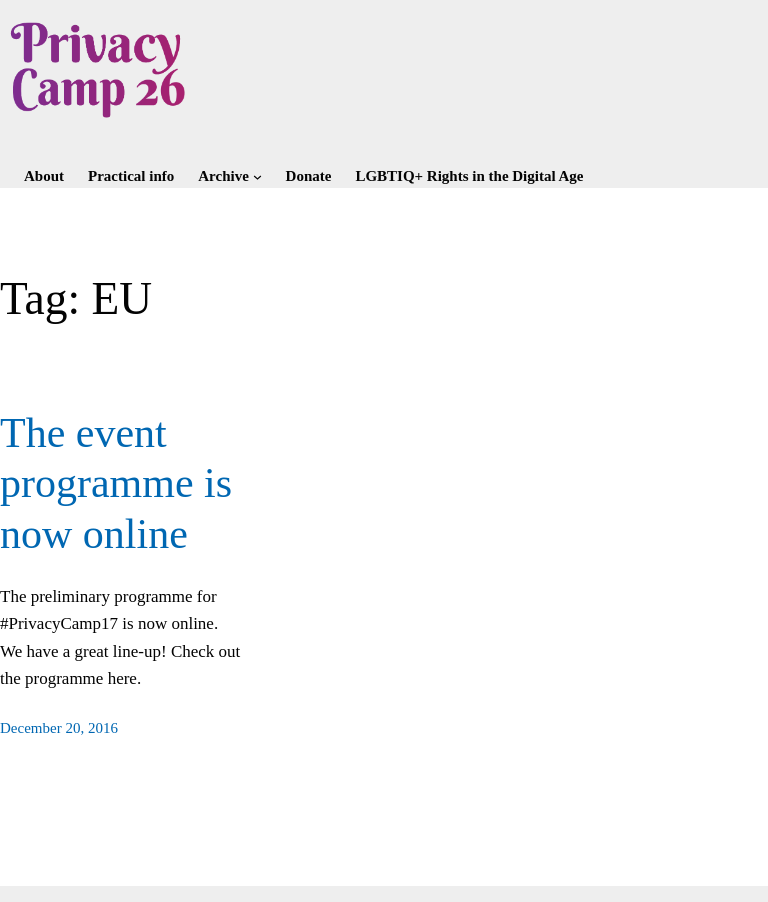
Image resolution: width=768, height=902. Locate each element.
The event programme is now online (116, 483)
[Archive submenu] (257, 175)
